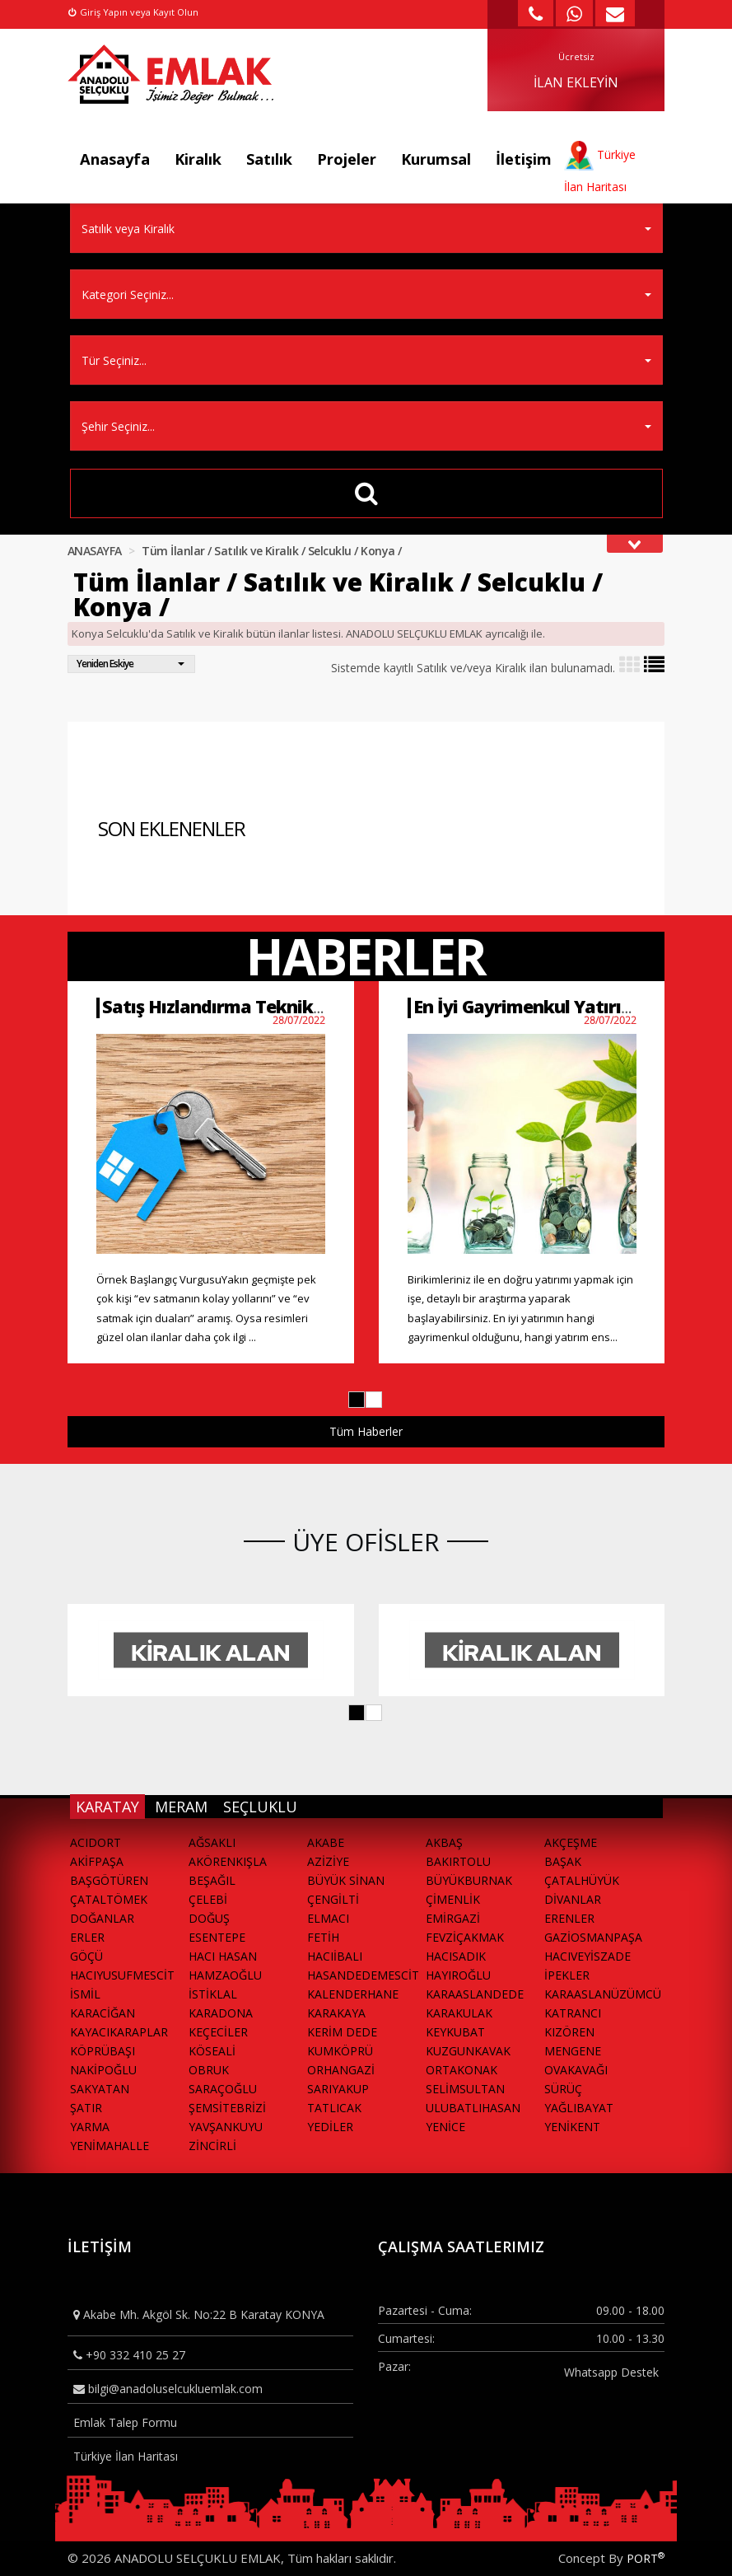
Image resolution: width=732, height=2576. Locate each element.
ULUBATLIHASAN (473, 2107)
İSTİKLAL (213, 1994)
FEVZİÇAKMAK (465, 1937)
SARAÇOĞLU (223, 2089)
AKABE (325, 1842)
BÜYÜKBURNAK (469, 1880)
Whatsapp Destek (611, 2372)
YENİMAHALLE (109, 2145)
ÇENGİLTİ (333, 1899)
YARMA (90, 2126)
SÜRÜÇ (563, 2089)
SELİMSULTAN (465, 2089)
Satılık (269, 159)
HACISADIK (456, 1956)
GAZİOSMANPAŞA (593, 1937)
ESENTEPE (217, 1937)
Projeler (346, 159)
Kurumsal (436, 159)
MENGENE (572, 2051)
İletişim (524, 159)
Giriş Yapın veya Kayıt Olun (133, 12)
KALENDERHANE (353, 1994)
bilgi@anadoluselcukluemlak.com (168, 2388)
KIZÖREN (569, 2032)
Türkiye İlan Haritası (125, 2456)
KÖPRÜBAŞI (102, 2051)
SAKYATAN (99, 2089)
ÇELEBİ (208, 1899)
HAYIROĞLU (458, 1975)
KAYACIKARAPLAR (119, 2032)
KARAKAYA (336, 2013)
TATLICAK (334, 2107)
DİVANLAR (572, 1899)
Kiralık (198, 159)
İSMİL (85, 1994)
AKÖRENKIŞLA (228, 1861)
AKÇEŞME (570, 1842)
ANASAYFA (95, 551)
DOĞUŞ (209, 1918)
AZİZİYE (328, 1861)
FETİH (323, 1937)
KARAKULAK (459, 2013)
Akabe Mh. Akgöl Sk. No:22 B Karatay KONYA (198, 2314)
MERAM (181, 1806)
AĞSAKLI (212, 1842)
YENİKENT (572, 2126)
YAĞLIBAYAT (578, 2107)
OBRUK (209, 2070)
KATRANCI (572, 2013)
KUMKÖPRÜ (340, 2051)
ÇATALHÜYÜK (581, 1880)
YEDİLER (330, 2126)
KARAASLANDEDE (475, 1994)
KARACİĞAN (102, 2013)
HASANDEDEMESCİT (363, 1975)
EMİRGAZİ (453, 1918)
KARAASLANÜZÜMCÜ (602, 1994)
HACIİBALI (334, 1956)
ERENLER (569, 1918)
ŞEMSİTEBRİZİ (227, 2107)
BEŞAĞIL (212, 1880)
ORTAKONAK (461, 2070)
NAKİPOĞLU (103, 2070)
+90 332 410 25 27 (129, 2355)
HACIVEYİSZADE (587, 1956)
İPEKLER (567, 1975)
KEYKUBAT (455, 2032)
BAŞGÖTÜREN (109, 1880)
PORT (645, 2558)
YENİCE (445, 2126)
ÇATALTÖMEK (108, 1899)
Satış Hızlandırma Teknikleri (221, 1006)
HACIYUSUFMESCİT (122, 1975)
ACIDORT (95, 1842)
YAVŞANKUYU (226, 2126)
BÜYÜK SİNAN (346, 1880)
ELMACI (328, 1918)
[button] (356, 1399)
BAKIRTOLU (458, 1861)
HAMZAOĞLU (225, 1975)
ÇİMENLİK (453, 1899)
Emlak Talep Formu (125, 2422)
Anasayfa (115, 159)
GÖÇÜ (86, 1956)
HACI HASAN (223, 1956)
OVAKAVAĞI (576, 2070)
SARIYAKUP (338, 2089)
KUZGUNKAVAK (468, 2051)
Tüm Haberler (366, 1431)
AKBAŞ (444, 1842)
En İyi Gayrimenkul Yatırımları (539, 1006)
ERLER (87, 1937)
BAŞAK (562, 1861)
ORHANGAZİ (341, 2070)
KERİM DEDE (342, 2032)
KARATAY (107, 1806)
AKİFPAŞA (97, 1861)
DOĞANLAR (102, 1918)
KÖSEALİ (212, 2051)
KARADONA (221, 2013)
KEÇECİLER (218, 2032)
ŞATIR (86, 2107)
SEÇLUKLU (260, 1806)
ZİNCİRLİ (212, 2145)
